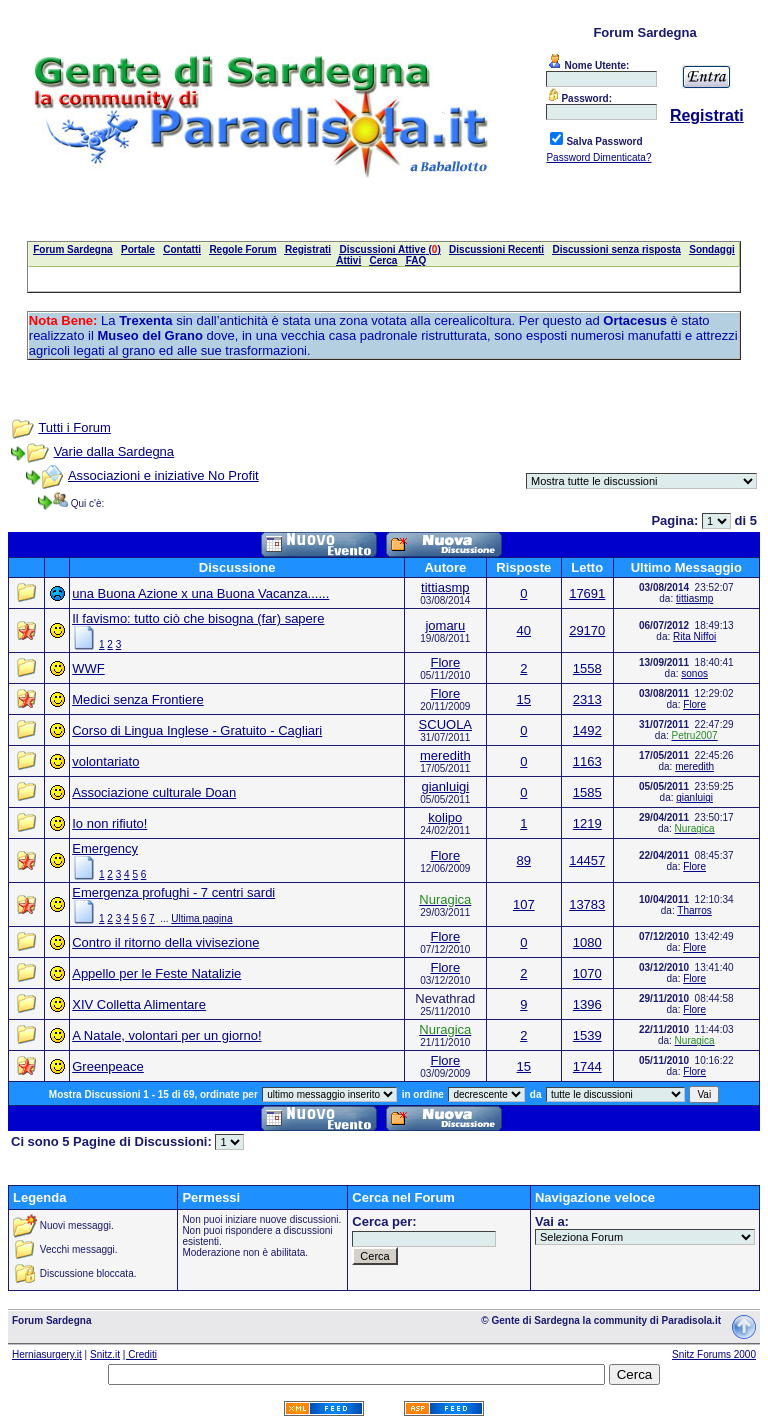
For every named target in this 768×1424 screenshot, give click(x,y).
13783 (587, 904)
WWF (88, 668)
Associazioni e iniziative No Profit (163, 475)
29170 (587, 630)
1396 (587, 1004)
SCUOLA (445, 724)
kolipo (445, 817)
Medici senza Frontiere (138, 699)
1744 (587, 1066)
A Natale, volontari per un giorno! (166, 1035)
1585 (587, 792)
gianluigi (445, 786)
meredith (445, 755)
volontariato (105, 761)
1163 (587, 761)
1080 (587, 942)
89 (524, 860)
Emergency (105, 848)
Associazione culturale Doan (154, 792)
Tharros (694, 910)
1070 (587, 973)
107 (524, 904)
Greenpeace (108, 1066)
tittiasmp (445, 587)
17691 (587, 593)
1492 (587, 730)
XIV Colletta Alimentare (139, 1004)
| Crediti (140, 1354)
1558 (587, 668)
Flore (446, 662)
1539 (587, 1035)
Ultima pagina (201, 918)
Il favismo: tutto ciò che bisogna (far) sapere (198, 618)
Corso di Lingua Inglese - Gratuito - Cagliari (197, 730)
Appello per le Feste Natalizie (156, 973)
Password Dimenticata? (598, 157)
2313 (587, 699)
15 (524, 699)
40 (524, 630)
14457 (587, 860)
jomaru (445, 625)
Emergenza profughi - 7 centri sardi (173, 892)
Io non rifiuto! (109, 823)
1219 (587, 823)
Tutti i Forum (74, 427)
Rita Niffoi (694, 636)
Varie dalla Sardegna (114, 451)
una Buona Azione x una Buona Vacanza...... (200, 593)
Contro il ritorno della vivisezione (165, 942)
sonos (694, 673)
